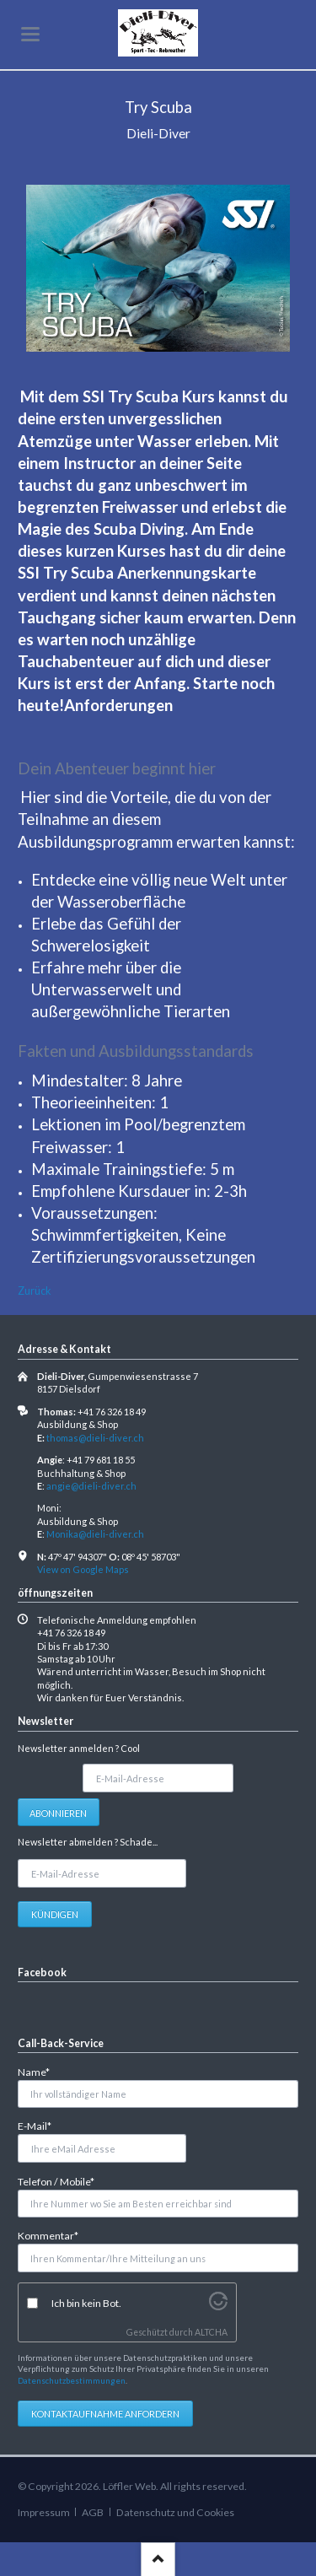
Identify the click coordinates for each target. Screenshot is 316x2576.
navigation (30, 34)
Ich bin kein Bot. (86, 2303)
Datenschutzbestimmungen (72, 2380)
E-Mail (40, 2125)
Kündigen (54, 1914)
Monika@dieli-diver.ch (95, 1533)
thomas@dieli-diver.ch (95, 1437)
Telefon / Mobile (56, 2181)
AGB (93, 2512)
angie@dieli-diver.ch (91, 1485)
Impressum (44, 2512)
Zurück (34, 1291)
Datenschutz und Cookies (175, 2512)
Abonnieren (58, 1813)
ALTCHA (211, 2332)
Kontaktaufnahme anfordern (105, 2413)
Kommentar (48, 2235)
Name (40, 2071)
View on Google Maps (83, 1569)
